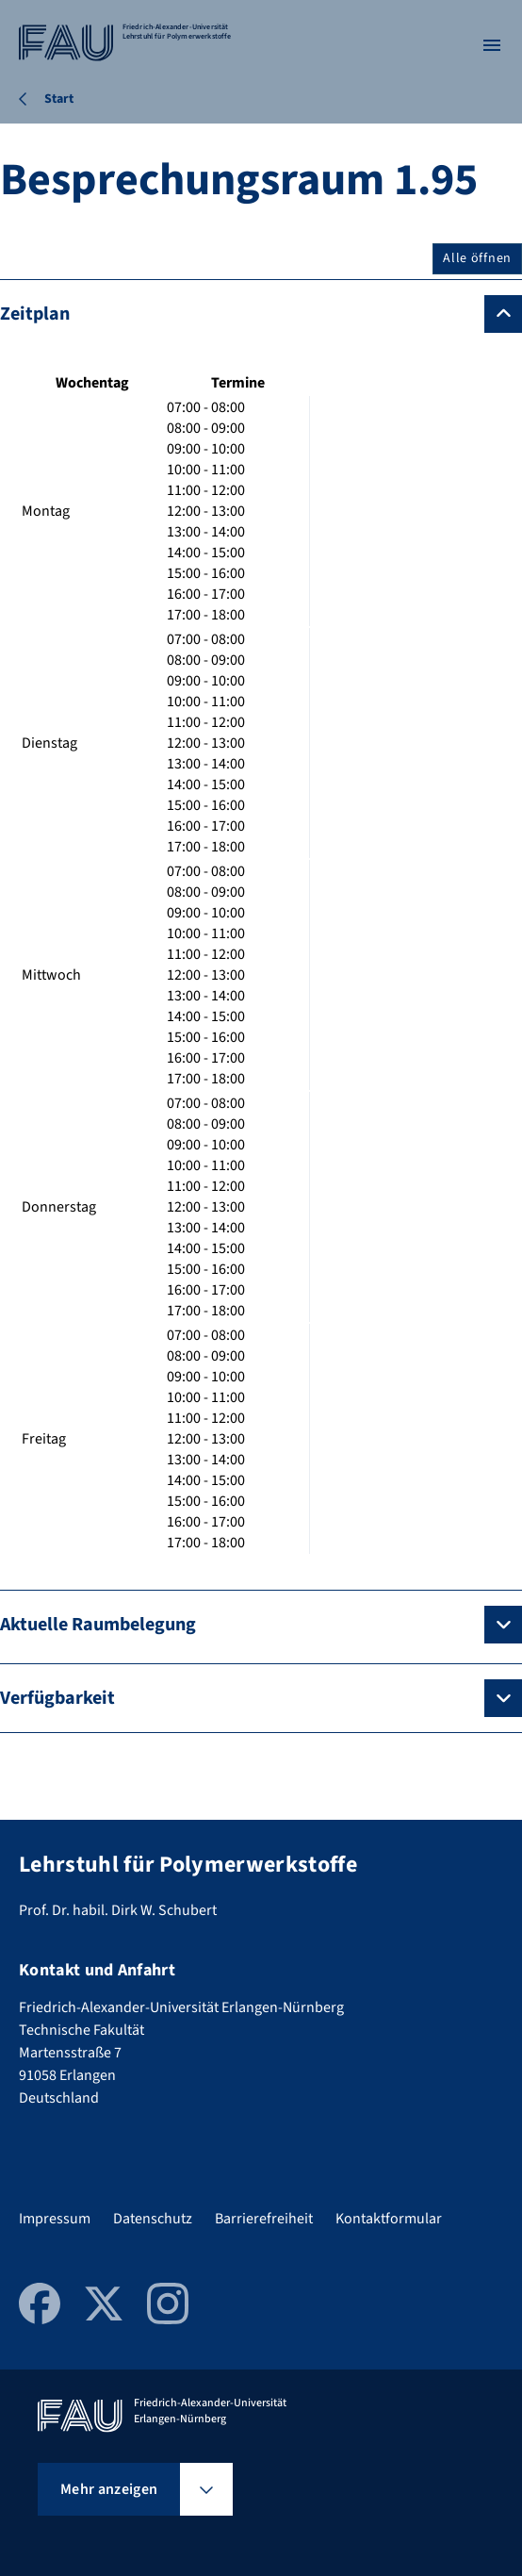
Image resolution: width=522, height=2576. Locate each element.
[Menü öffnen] (492, 45)
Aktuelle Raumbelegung (98, 1624)
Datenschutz (152, 2218)
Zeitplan (35, 314)
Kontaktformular (388, 2218)
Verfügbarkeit (57, 1698)
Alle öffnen (477, 258)
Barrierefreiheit (264, 2218)
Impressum (54, 2218)
